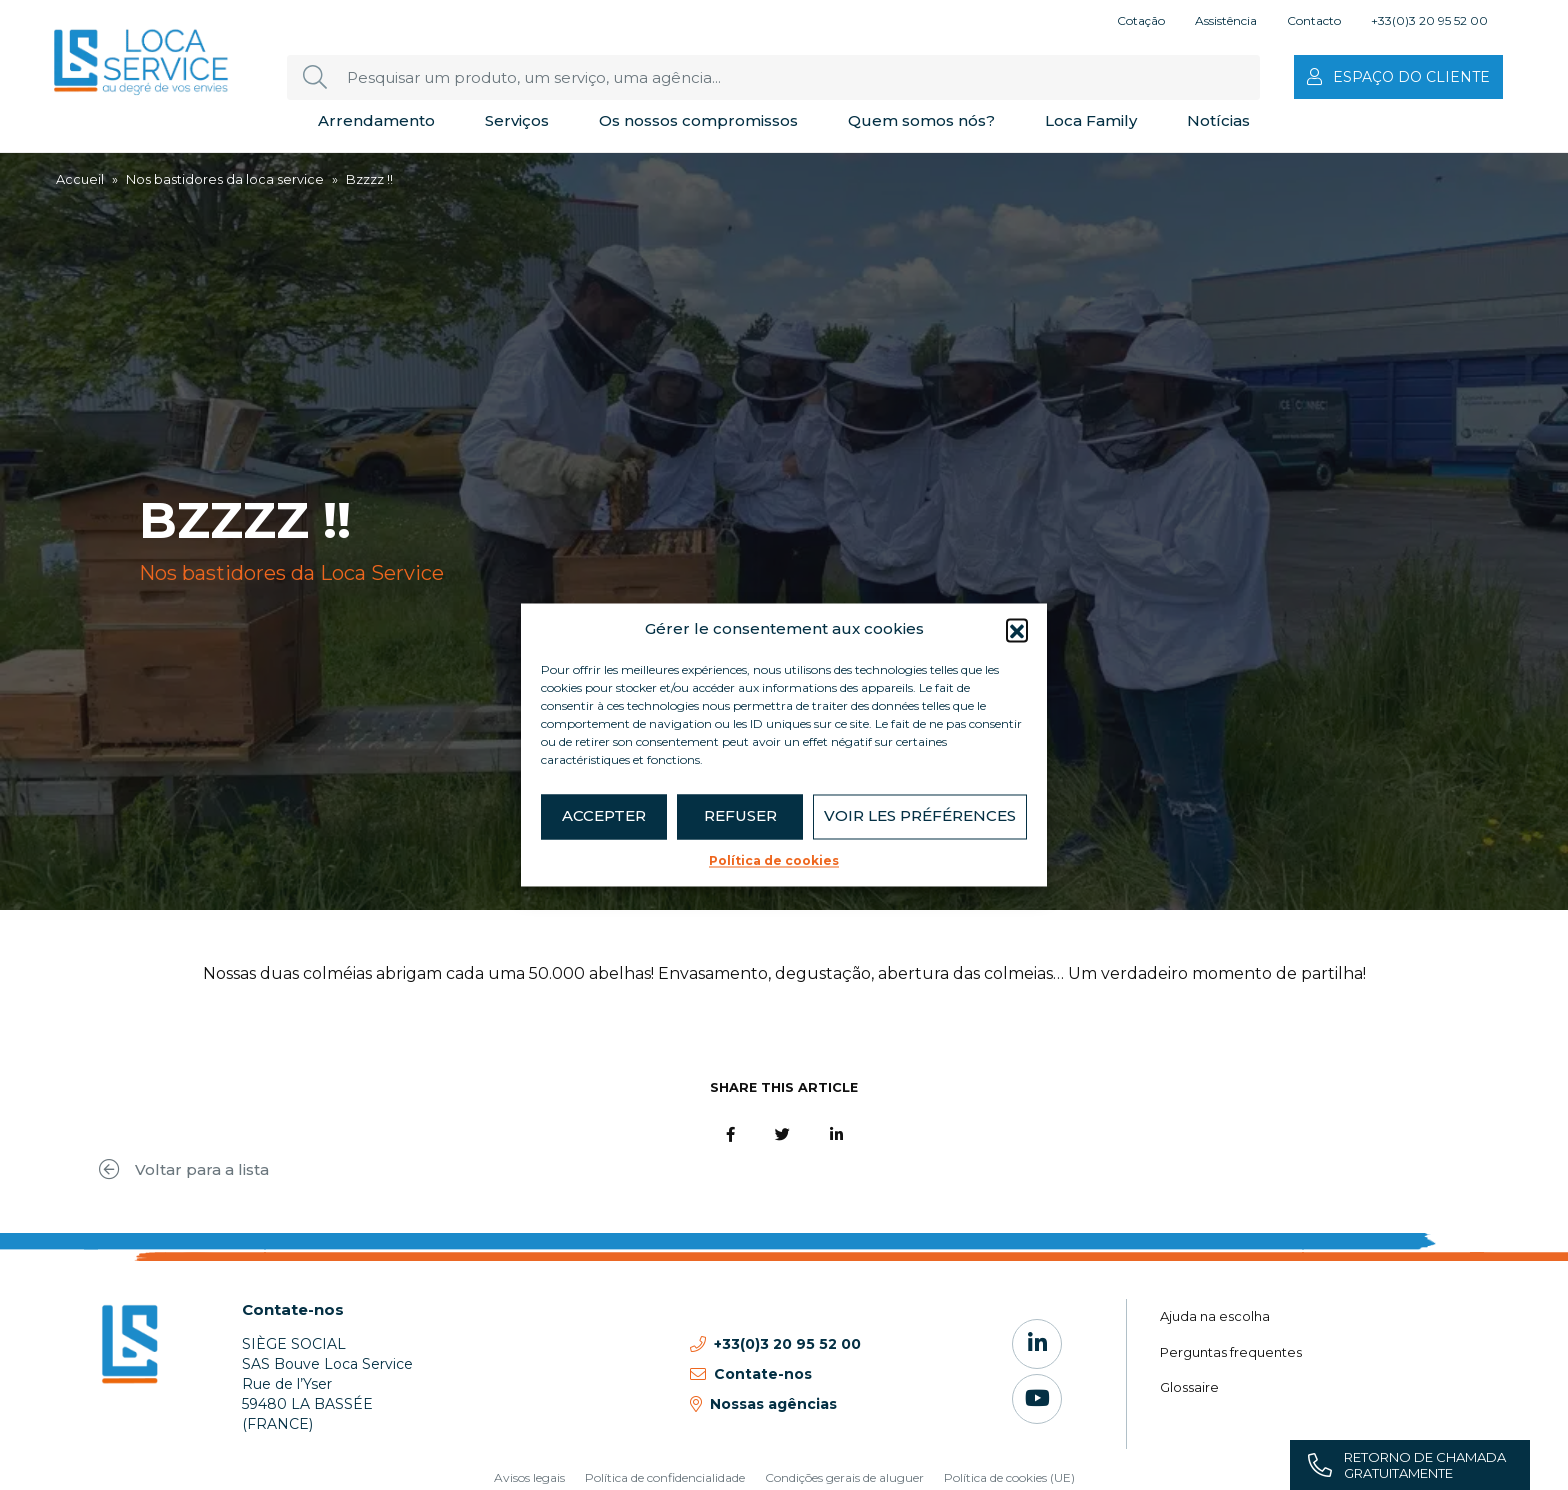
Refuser (740, 815)
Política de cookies (774, 860)
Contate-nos (293, 1309)
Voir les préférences (920, 815)
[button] (1017, 630)
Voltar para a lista (184, 1169)
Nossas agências (773, 1404)
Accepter (604, 815)
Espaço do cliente (1411, 77)
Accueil (80, 179)
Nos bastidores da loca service (225, 179)
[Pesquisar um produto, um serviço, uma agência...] (773, 77)
